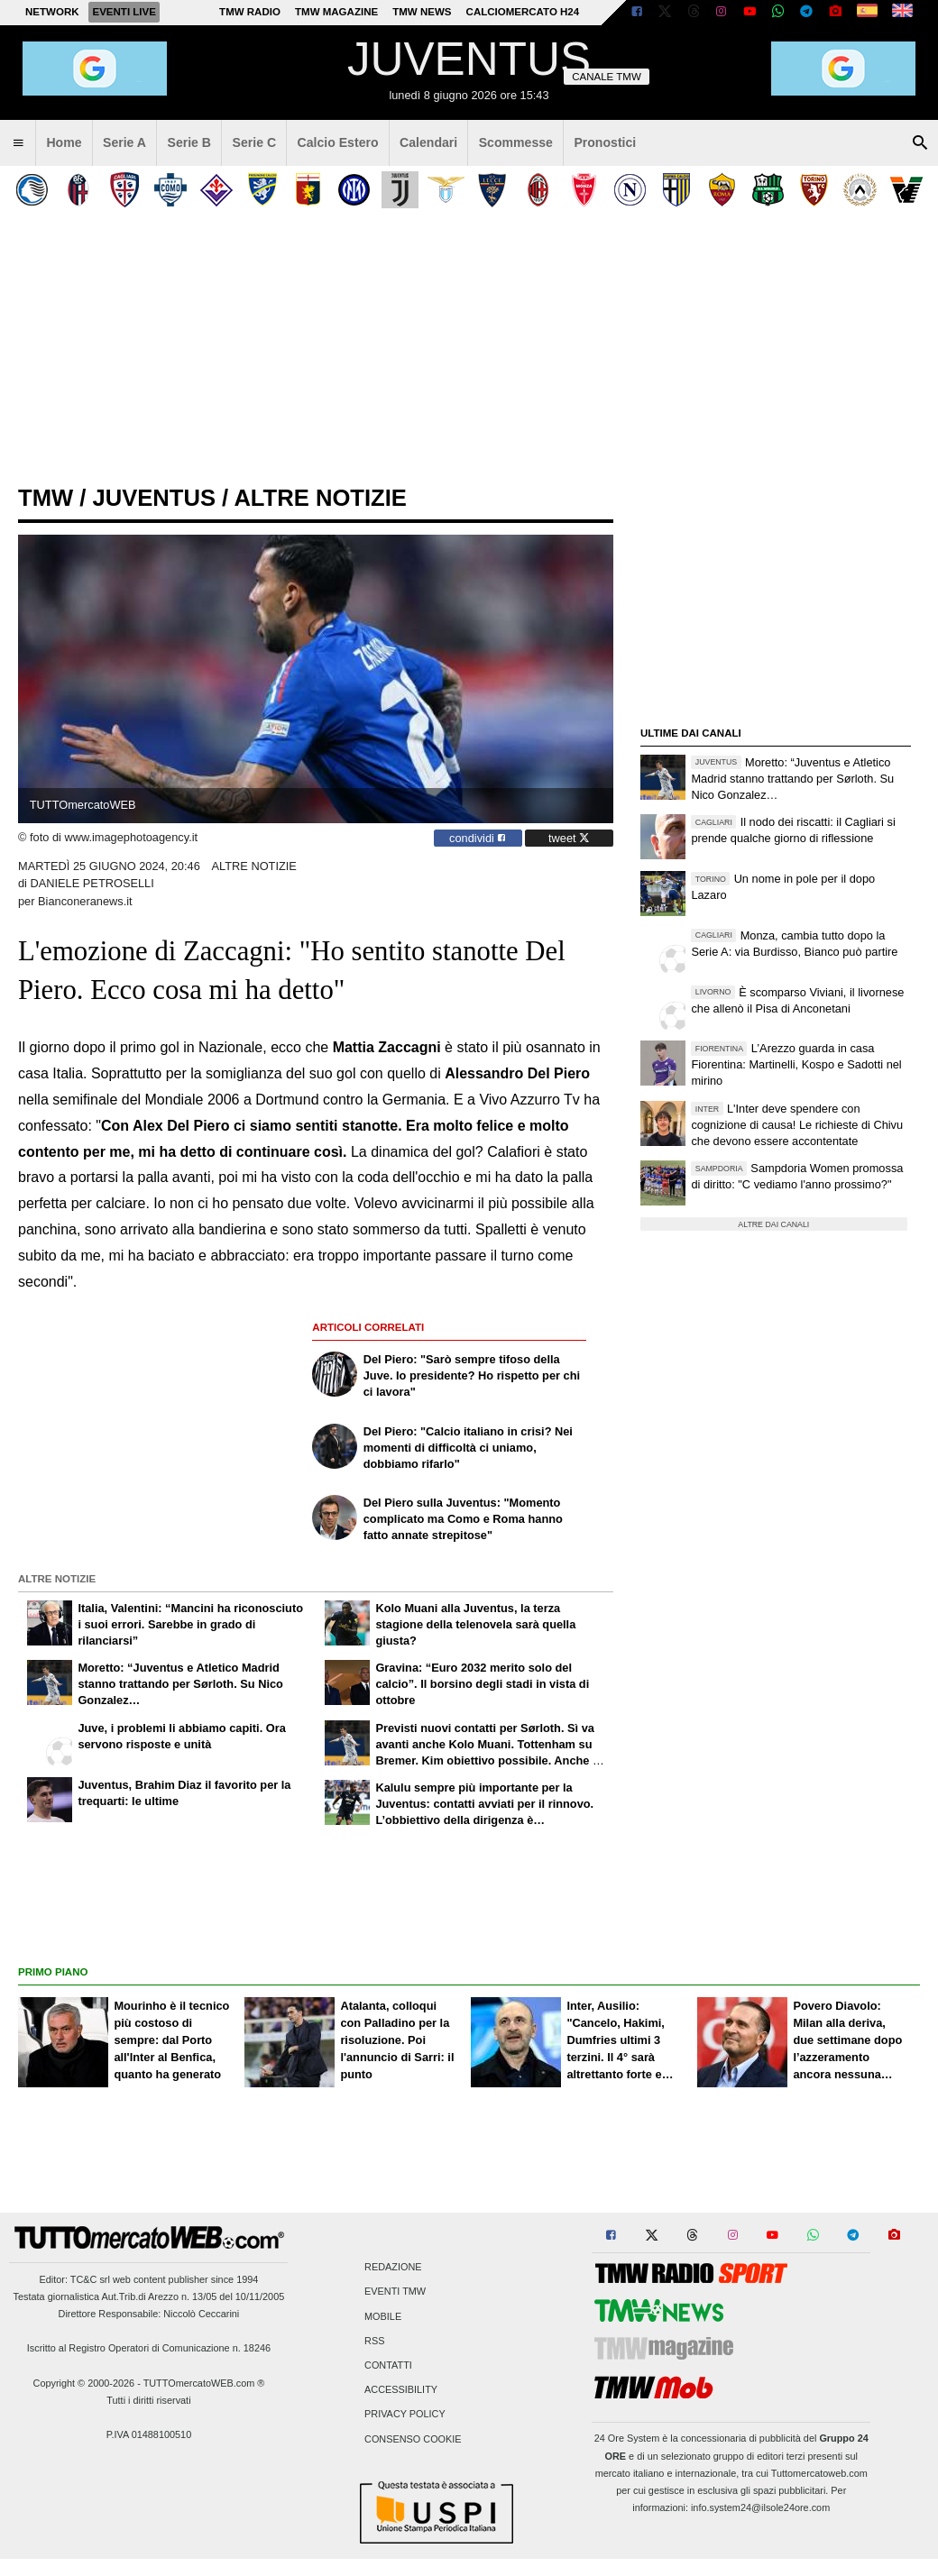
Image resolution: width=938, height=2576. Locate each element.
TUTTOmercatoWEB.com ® (204, 2383)
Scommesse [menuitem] (516, 142)
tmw (45, 497)
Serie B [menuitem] (190, 142)
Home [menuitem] (63, 142)
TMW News (421, 11)
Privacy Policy (405, 2414)
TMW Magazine (336, 11)
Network (52, 11)
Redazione (392, 2267)
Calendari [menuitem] (428, 142)
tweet (569, 838)
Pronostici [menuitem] (605, 142)
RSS (374, 2340)
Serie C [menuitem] (255, 142)
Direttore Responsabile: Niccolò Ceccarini (149, 2313)
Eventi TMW (395, 2292)
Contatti (388, 2365)
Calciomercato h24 (523, 11)
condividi (477, 838)
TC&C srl (90, 2279)
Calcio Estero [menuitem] (338, 142)
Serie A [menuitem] (124, 142)
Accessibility (400, 2390)
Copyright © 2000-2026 (84, 2383)
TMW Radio (249, 11)
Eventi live (123, 11)
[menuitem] (18, 143)
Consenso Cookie (413, 2439)
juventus (154, 497)
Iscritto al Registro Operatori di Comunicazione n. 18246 (149, 2347)
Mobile (382, 2316)
